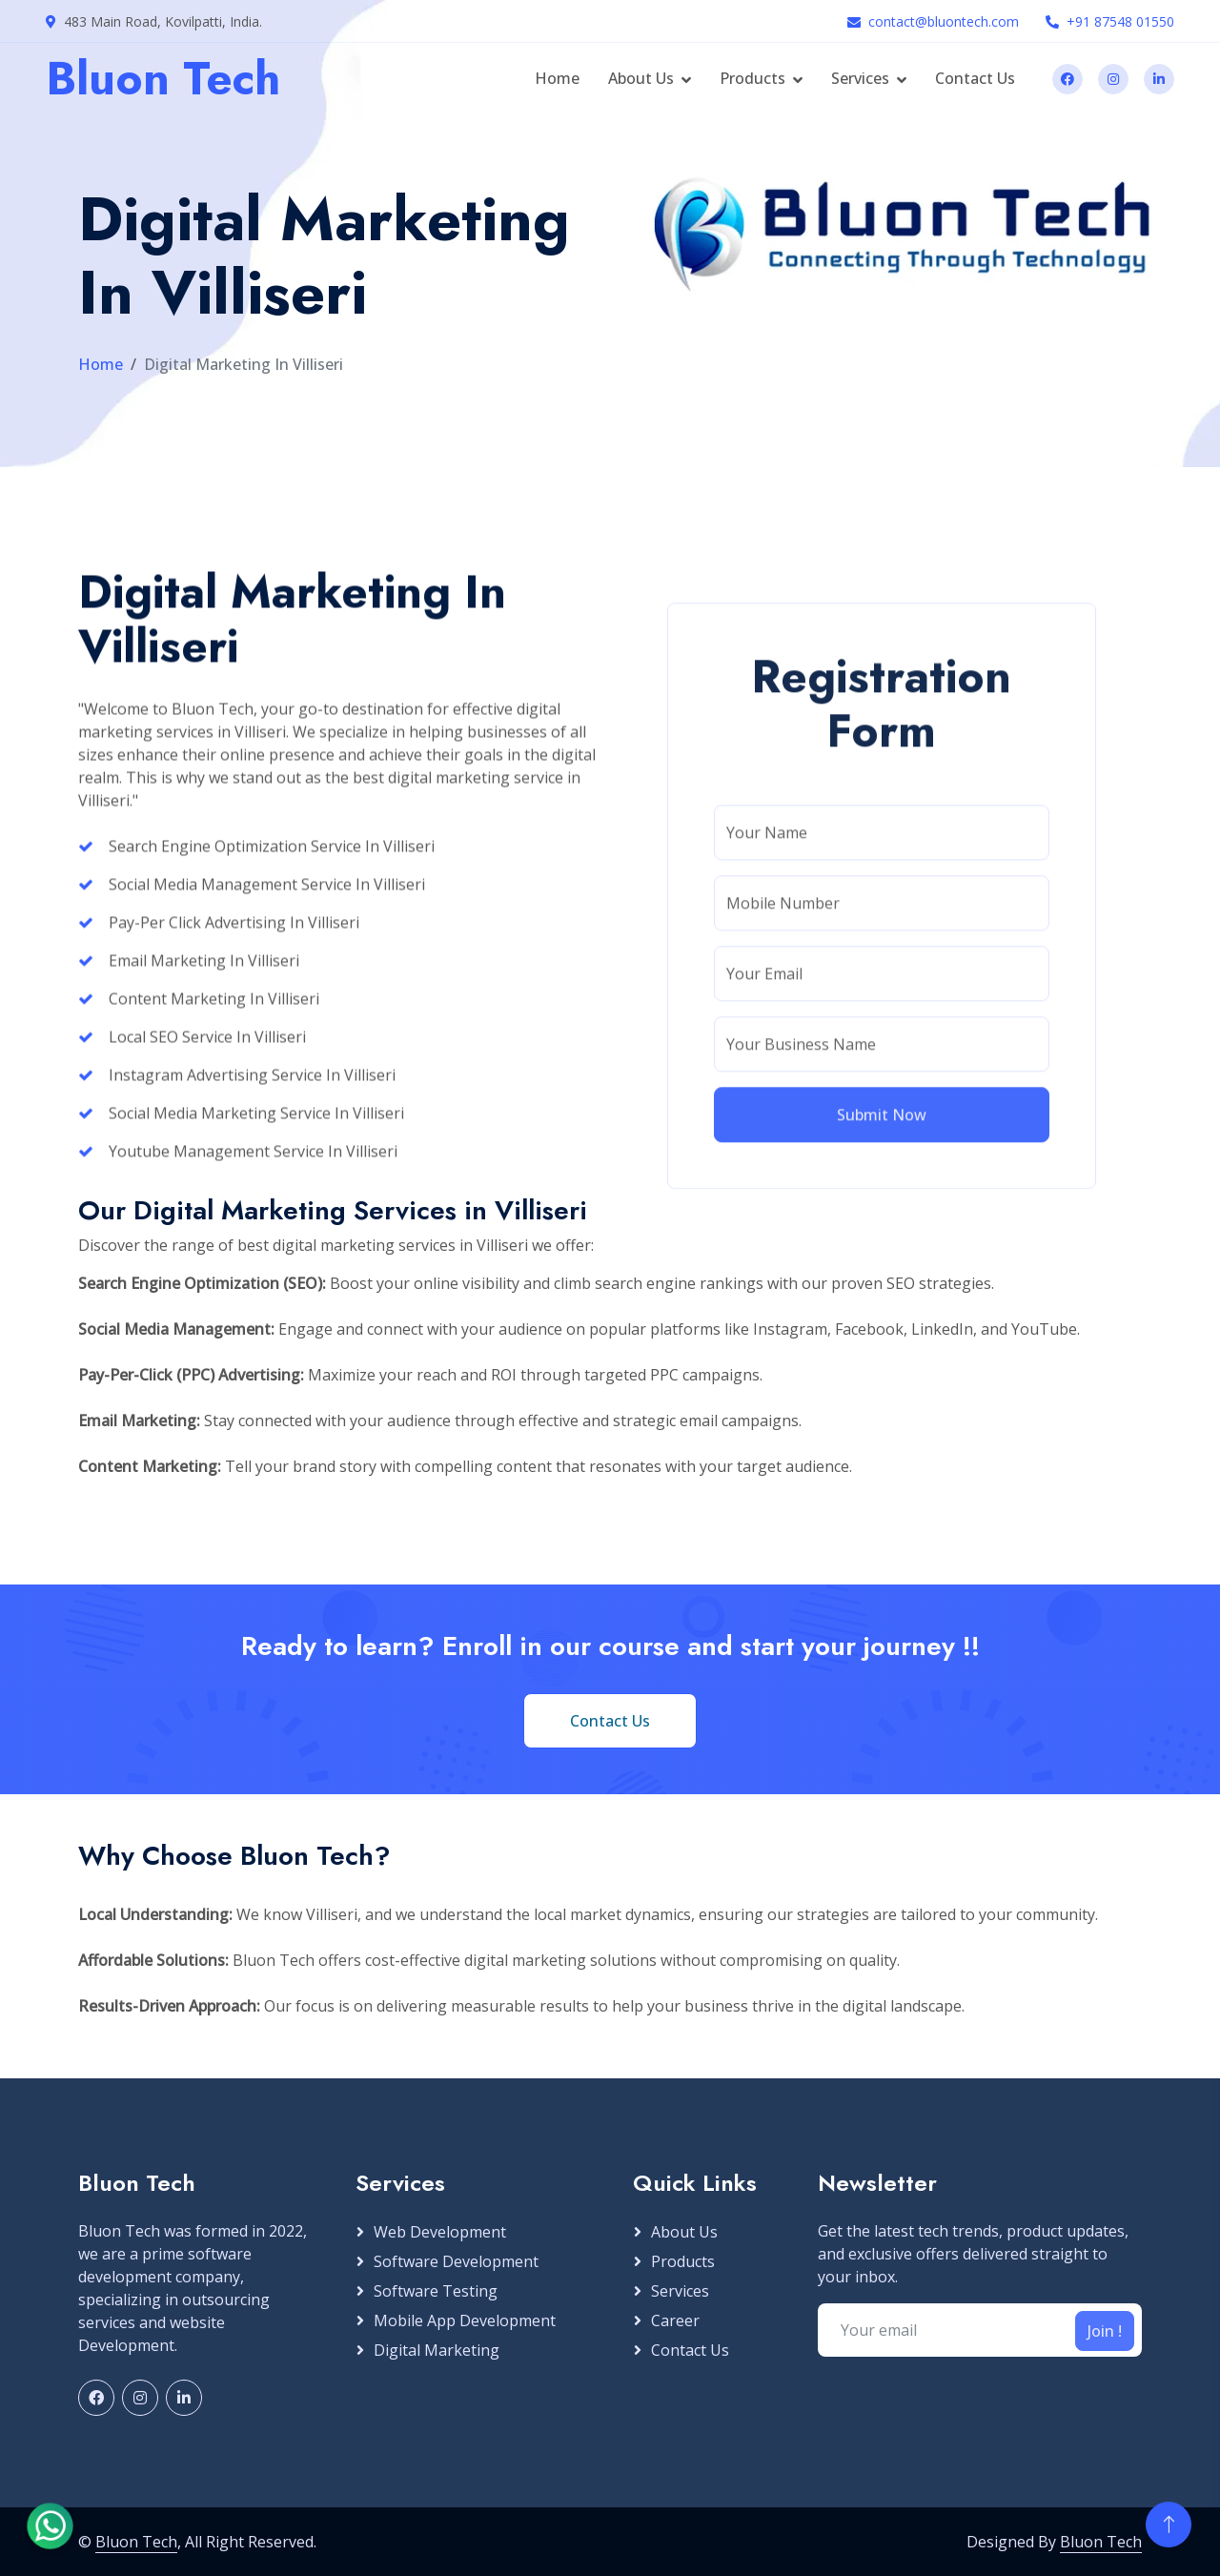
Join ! (1105, 2330)
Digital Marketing (436, 2350)
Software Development (456, 2261)
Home (557, 78)
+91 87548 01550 (1120, 21)
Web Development (440, 2231)
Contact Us (975, 78)
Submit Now (881, 1641)
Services (860, 78)
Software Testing (436, 2290)
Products (752, 78)
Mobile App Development (465, 2320)
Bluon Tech (136, 2541)
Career (675, 2320)
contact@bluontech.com (943, 21)
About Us (641, 78)
